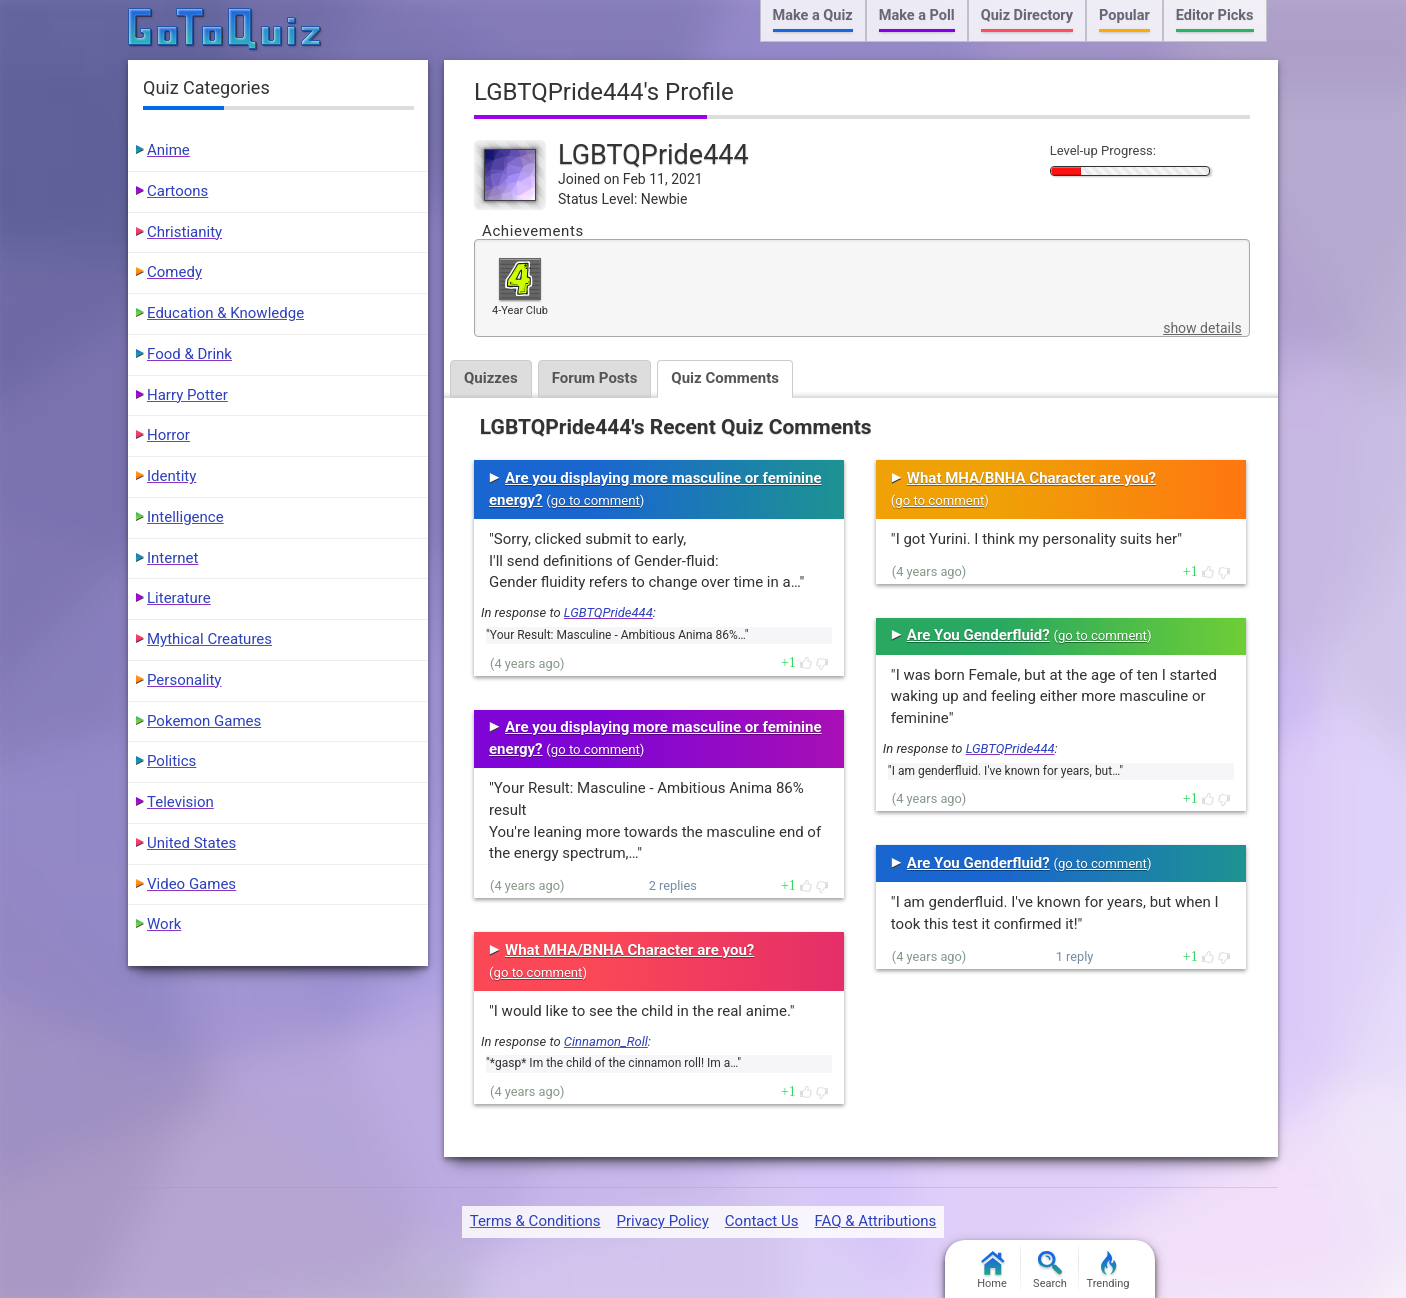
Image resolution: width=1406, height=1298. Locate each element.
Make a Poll (917, 15)
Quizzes (491, 378)
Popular (1124, 15)
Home (992, 1270)
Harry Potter (187, 395)
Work (164, 924)
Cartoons (177, 191)
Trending (1108, 1270)
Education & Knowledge (225, 313)
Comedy (174, 272)
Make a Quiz (813, 15)
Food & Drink (189, 354)
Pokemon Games (204, 721)
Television (180, 802)
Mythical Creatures (209, 639)
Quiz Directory (1027, 15)
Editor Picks (1215, 15)
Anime (168, 150)
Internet (172, 558)
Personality (184, 680)
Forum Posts (595, 378)
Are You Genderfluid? (978, 635)
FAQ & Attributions (875, 1221)
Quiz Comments (725, 378)
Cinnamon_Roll (606, 1041)
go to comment (595, 500)
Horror (168, 435)
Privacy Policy (662, 1221)
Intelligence (185, 517)
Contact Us (762, 1221)
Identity (171, 476)
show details (1202, 328)
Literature (179, 598)
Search (1050, 1270)
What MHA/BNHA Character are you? (629, 950)
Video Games (191, 884)
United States (191, 843)
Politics (171, 761)
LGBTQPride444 (608, 612)
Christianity (184, 232)
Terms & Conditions (535, 1221)
